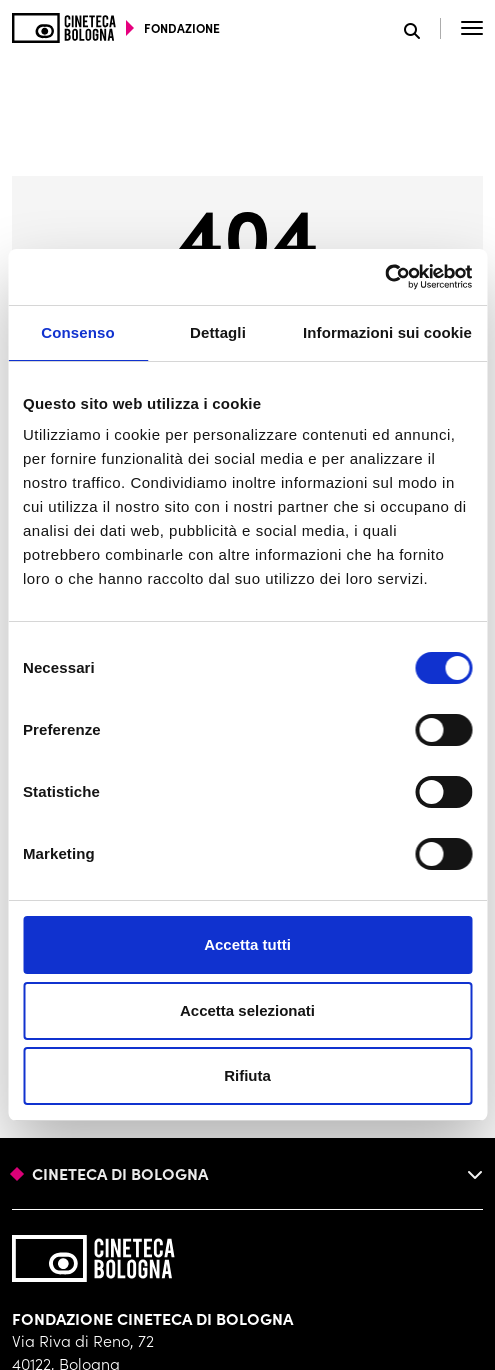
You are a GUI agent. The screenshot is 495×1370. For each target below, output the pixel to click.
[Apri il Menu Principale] (472, 28)
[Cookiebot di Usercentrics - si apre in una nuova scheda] (384, 277)
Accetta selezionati (247, 1010)
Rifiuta (247, 1075)
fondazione (182, 28)
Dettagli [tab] (218, 332)
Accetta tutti (247, 944)
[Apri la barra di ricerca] (422, 28)
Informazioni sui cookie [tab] (387, 332)
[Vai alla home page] (64, 28)
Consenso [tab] (77, 332)
